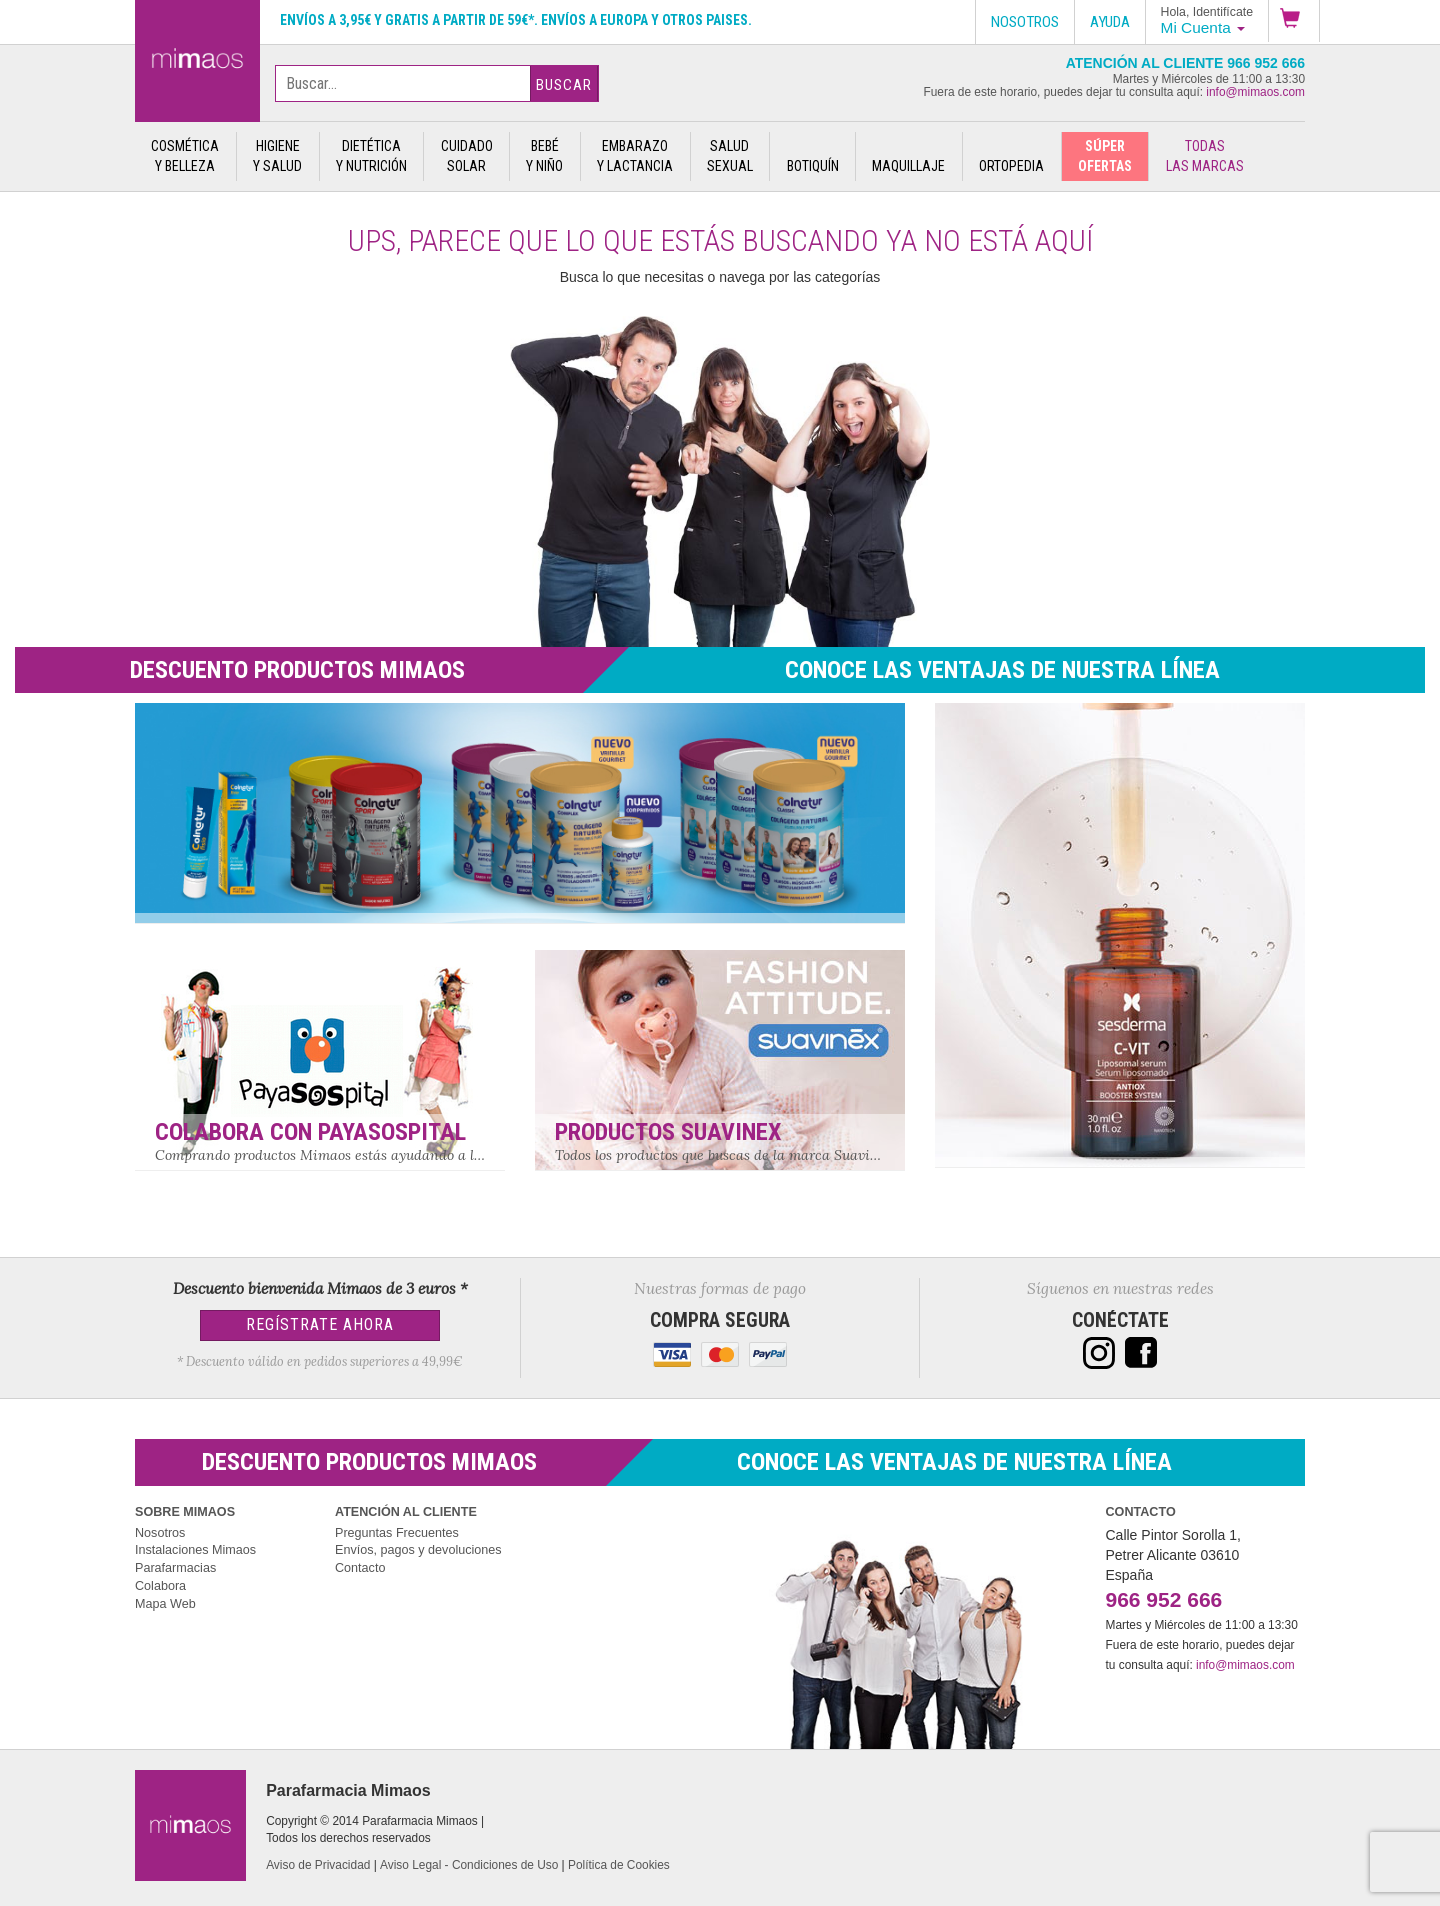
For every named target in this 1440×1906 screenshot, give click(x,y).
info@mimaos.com (1255, 92)
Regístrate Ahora (320, 1324)
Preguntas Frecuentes (397, 1533)
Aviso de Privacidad (318, 1865)
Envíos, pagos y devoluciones (418, 1550)
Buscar (564, 85)
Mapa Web (165, 1604)
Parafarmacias (175, 1568)
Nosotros (160, 1533)
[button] (1294, 21)
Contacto (360, 1568)
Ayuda (1110, 22)
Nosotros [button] (1025, 22)
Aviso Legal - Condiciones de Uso (469, 1865)
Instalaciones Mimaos (195, 1550)
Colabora (160, 1586)
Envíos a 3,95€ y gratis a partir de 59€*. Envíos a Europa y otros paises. (516, 20)
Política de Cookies (619, 1865)
